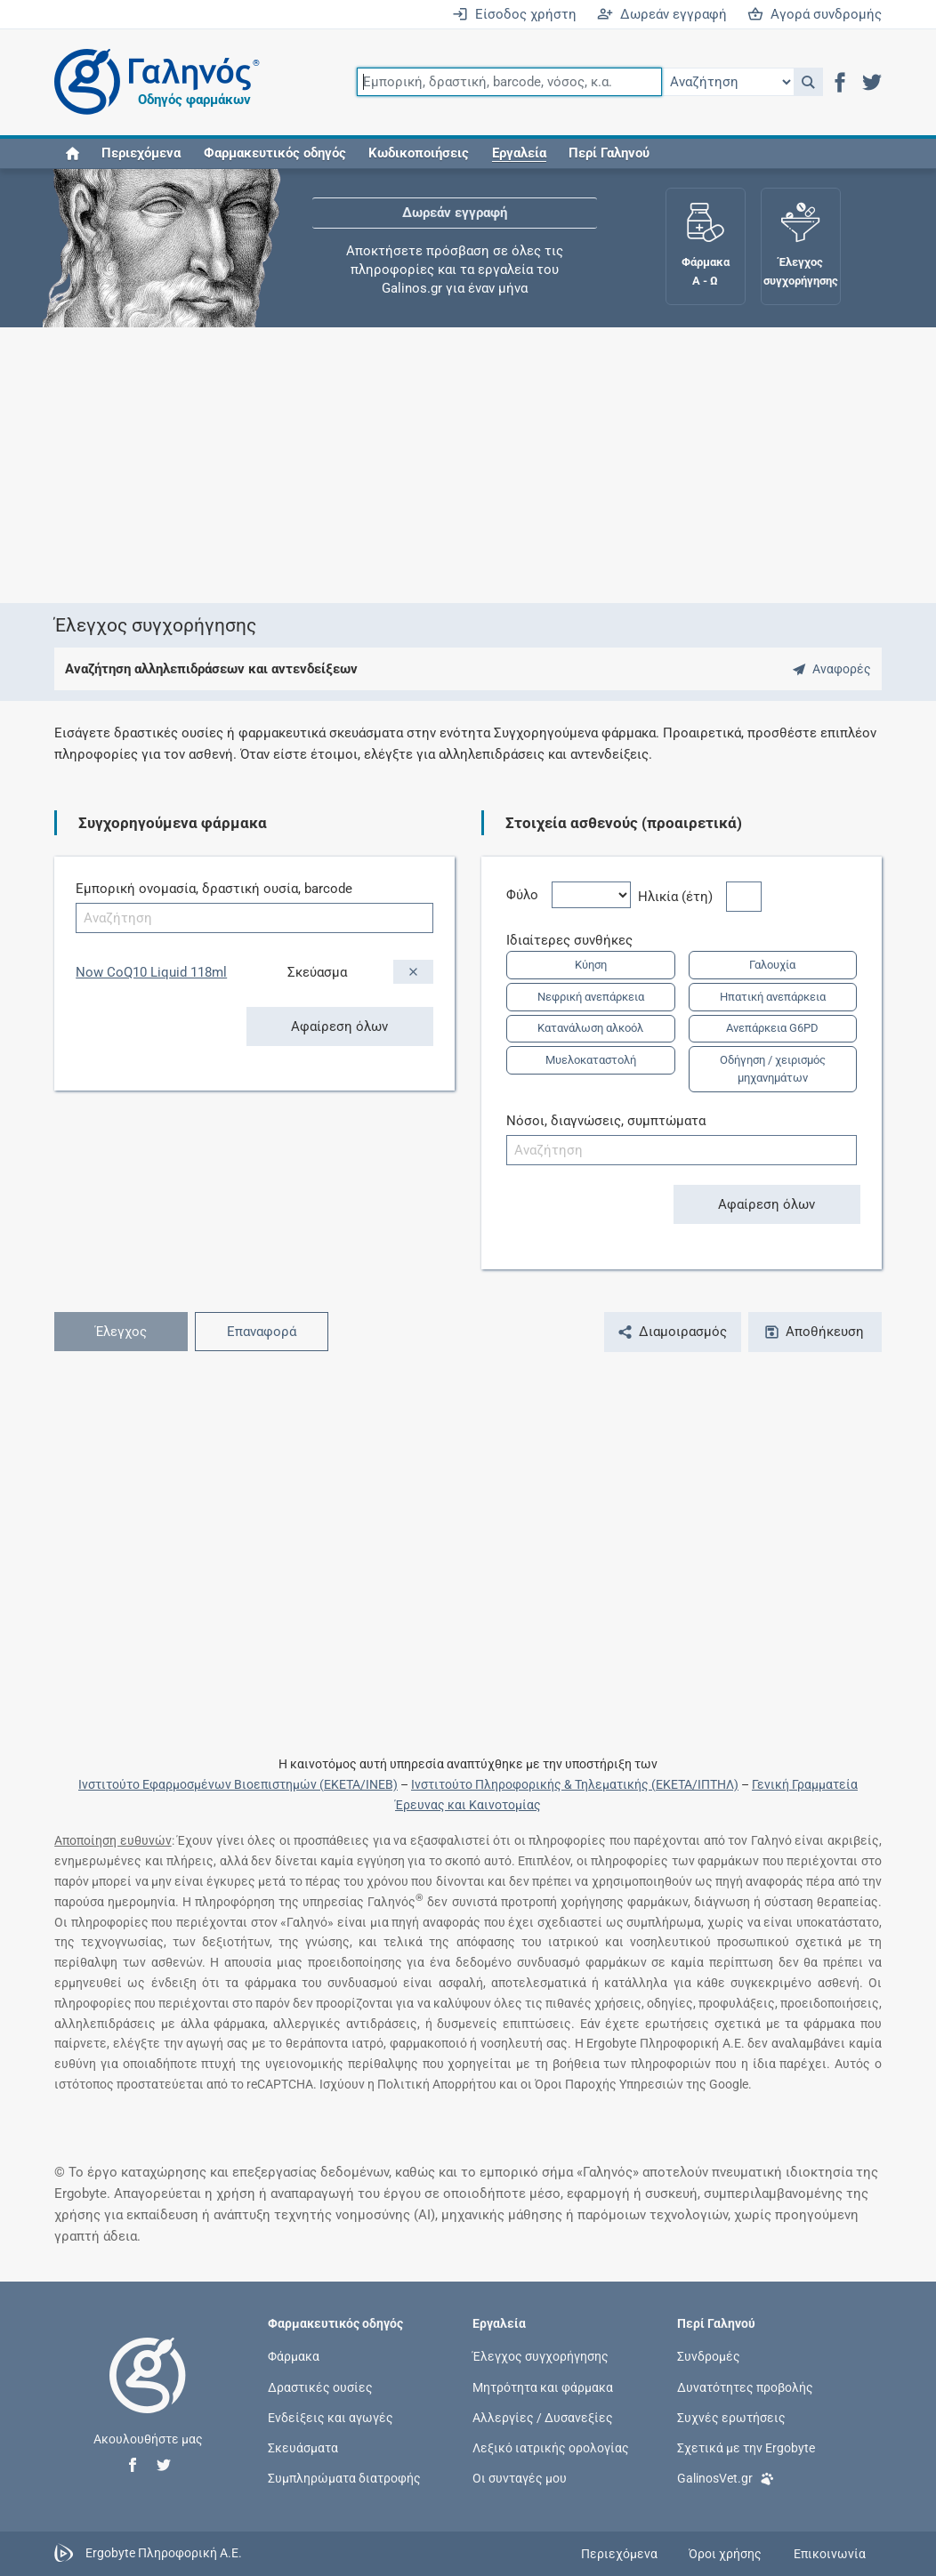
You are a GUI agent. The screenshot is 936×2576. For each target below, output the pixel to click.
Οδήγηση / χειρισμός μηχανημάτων (773, 1068)
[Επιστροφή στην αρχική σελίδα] (147, 2394)
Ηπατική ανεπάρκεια (773, 996)
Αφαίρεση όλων (339, 1026)
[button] (808, 82)
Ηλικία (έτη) (682, 897)
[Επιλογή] (728, 82)
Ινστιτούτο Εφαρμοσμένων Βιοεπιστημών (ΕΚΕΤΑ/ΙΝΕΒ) (238, 1784)
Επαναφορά (261, 1332)
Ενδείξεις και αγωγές (330, 2417)
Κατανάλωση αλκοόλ (590, 1027)
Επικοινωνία (830, 2554)
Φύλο (529, 895)
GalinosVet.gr (725, 2477)
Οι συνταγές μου (519, 2478)
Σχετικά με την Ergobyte (746, 2448)
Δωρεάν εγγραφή (662, 14)
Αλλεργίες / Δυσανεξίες (542, 2417)
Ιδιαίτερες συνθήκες (576, 940)
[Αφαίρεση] (413, 972)
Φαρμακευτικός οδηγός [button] (275, 153)
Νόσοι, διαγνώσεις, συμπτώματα (606, 1121)
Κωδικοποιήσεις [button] (418, 153)
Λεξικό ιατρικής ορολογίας (550, 2448)
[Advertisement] (468, 465)
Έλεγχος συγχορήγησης (540, 2356)
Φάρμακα (293, 2356)
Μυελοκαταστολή (590, 1060)
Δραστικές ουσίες (320, 2386)
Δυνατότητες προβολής (745, 2386)
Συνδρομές (708, 2356)
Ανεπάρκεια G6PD (772, 1027)
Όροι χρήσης (725, 2554)
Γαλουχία (772, 964)
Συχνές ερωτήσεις (731, 2417)
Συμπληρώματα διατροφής (344, 2478)
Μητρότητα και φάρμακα (542, 2386)
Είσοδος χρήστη (514, 14)
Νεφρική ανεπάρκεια (590, 996)
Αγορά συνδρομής (814, 14)
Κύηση (591, 964)
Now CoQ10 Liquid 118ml (151, 972)
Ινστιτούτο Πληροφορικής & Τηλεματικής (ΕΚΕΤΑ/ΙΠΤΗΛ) (574, 1784)
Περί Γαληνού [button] (609, 153)
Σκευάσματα (303, 2448)
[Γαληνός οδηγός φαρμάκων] (152, 82)
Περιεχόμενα (141, 153)
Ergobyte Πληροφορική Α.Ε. (163, 2553)
